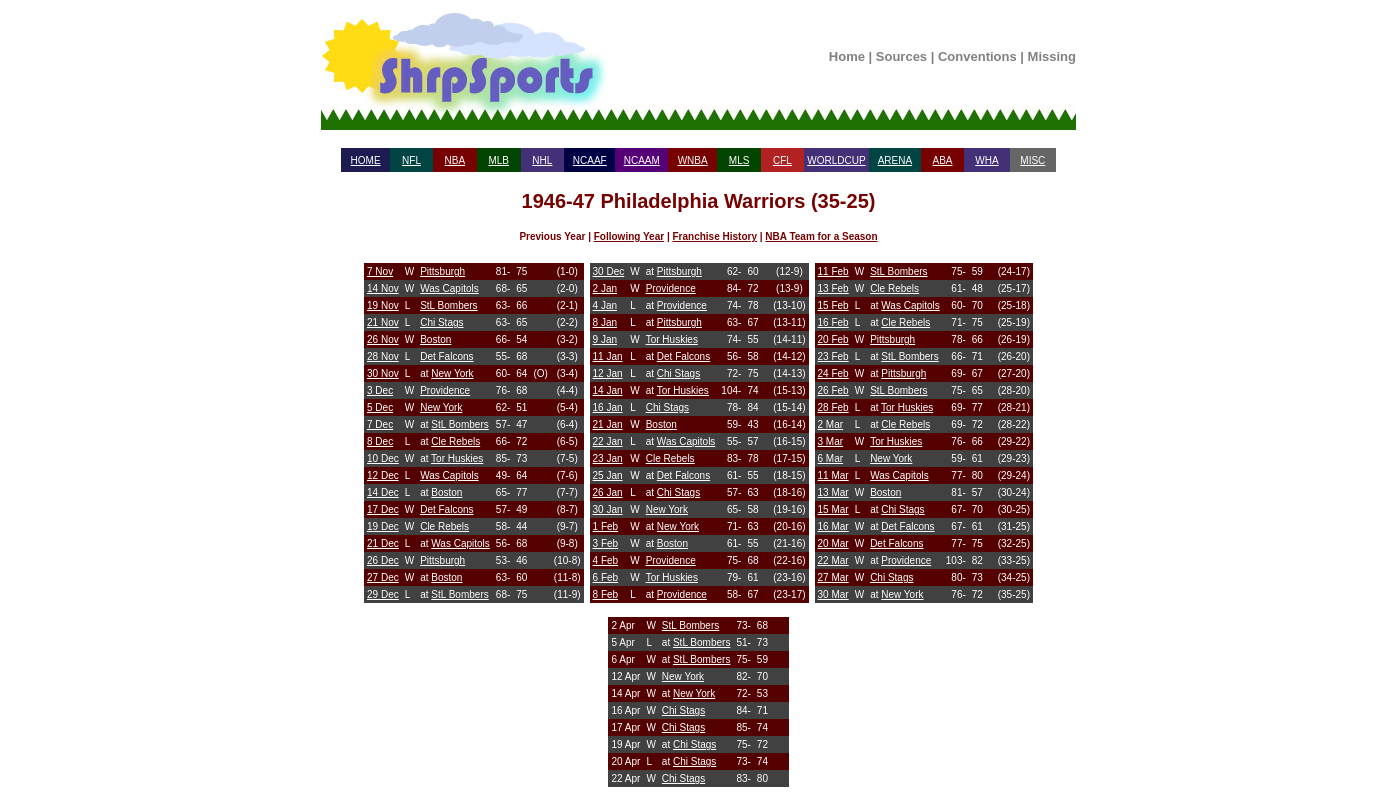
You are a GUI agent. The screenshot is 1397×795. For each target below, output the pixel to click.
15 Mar (833, 509)
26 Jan (608, 492)
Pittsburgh (442, 271)
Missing (1052, 56)
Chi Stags (441, 322)
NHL (542, 160)
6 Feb (606, 577)
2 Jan (605, 288)
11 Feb (833, 271)
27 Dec (383, 577)
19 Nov (383, 305)
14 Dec (383, 492)
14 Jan (608, 390)
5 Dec (380, 407)
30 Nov (383, 373)
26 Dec (383, 560)
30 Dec (609, 271)
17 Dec (383, 509)
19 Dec (383, 526)
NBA (455, 160)
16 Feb (833, 322)
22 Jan (608, 441)
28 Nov (383, 356)
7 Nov (380, 271)
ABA (942, 160)
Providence (445, 390)
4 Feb (606, 560)
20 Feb (833, 339)
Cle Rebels (455, 441)
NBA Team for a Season (821, 236)
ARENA (895, 160)
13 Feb (833, 288)
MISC (1032, 160)
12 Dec (383, 475)
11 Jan (608, 356)
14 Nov (383, 288)
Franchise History (714, 236)
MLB (498, 160)
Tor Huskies (457, 458)
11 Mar (833, 475)
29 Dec (383, 594)
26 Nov (383, 339)
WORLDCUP (836, 160)
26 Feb (833, 390)
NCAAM (642, 160)
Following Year (629, 236)
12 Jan (608, 373)
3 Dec (380, 390)
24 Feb (833, 373)
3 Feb (606, 543)
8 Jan (605, 322)
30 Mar (833, 594)
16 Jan (608, 407)
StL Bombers (448, 305)
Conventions (977, 56)
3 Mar (831, 441)
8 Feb (606, 594)
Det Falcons (446, 356)
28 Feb (833, 407)
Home (847, 56)
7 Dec (380, 424)
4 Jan (605, 305)
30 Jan (608, 509)
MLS (739, 160)
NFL (411, 160)
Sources (901, 56)
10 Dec (383, 458)
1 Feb (606, 526)
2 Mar (831, 424)
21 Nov (383, 322)
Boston (435, 339)
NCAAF (590, 160)
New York (452, 373)
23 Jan (608, 458)
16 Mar (833, 526)
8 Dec (380, 441)
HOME (366, 160)
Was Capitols (449, 288)
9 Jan (605, 339)
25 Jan (608, 475)
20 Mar (833, 543)
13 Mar (833, 492)
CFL (782, 160)
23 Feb (833, 356)
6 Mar (831, 458)
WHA (986, 160)
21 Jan (608, 424)
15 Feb (833, 305)
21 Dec (383, 543)
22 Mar (833, 560)
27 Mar (833, 577)
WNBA (693, 160)
